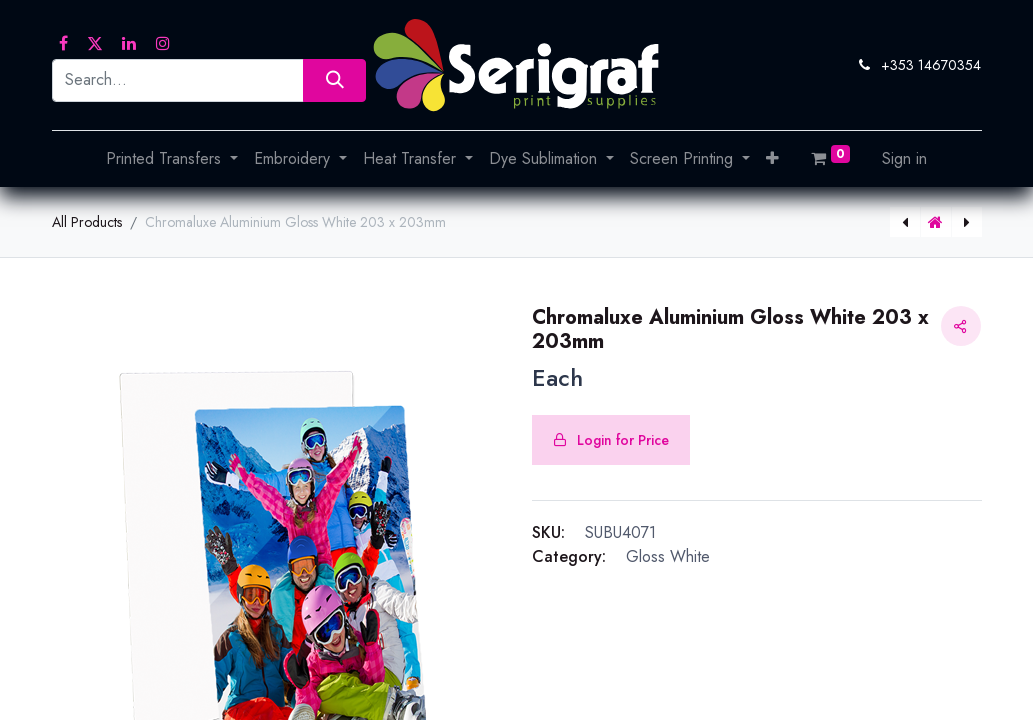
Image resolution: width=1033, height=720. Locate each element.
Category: (569, 556)
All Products (87, 222)
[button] (772, 159)
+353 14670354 (931, 65)
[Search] (334, 80)
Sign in (904, 158)
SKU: (548, 532)
